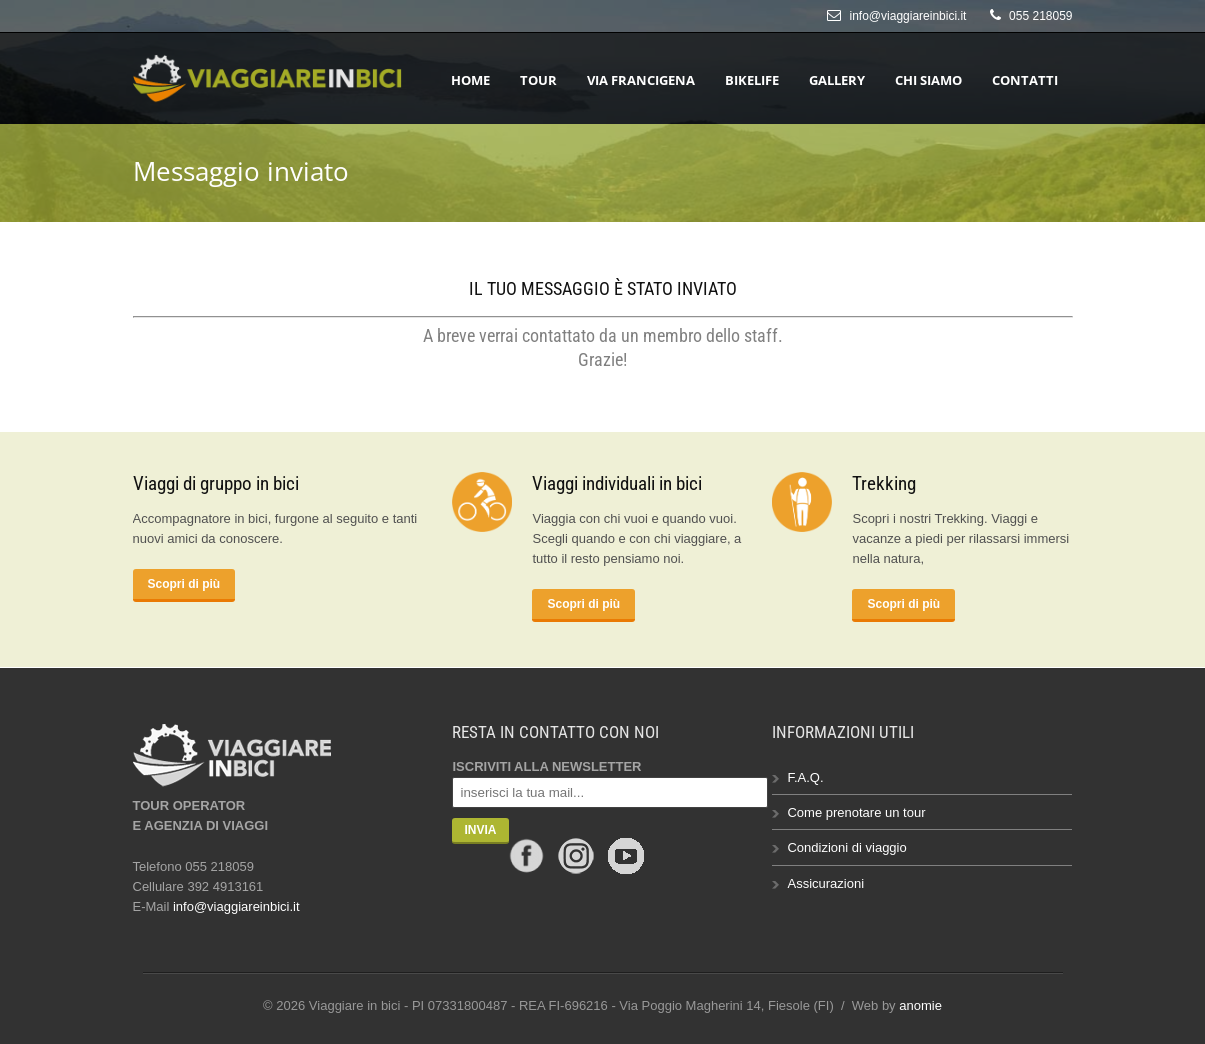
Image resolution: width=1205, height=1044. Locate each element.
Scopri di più (184, 584)
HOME (470, 80)
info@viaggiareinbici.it (908, 16)
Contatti (1025, 80)
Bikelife (752, 80)
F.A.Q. (805, 777)
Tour (538, 80)
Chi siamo (928, 80)
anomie (920, 1005)
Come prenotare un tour (856, 812)
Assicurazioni (825, 883)
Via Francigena (641, 80)
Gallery (837, 80)
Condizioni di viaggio (846, 847)
